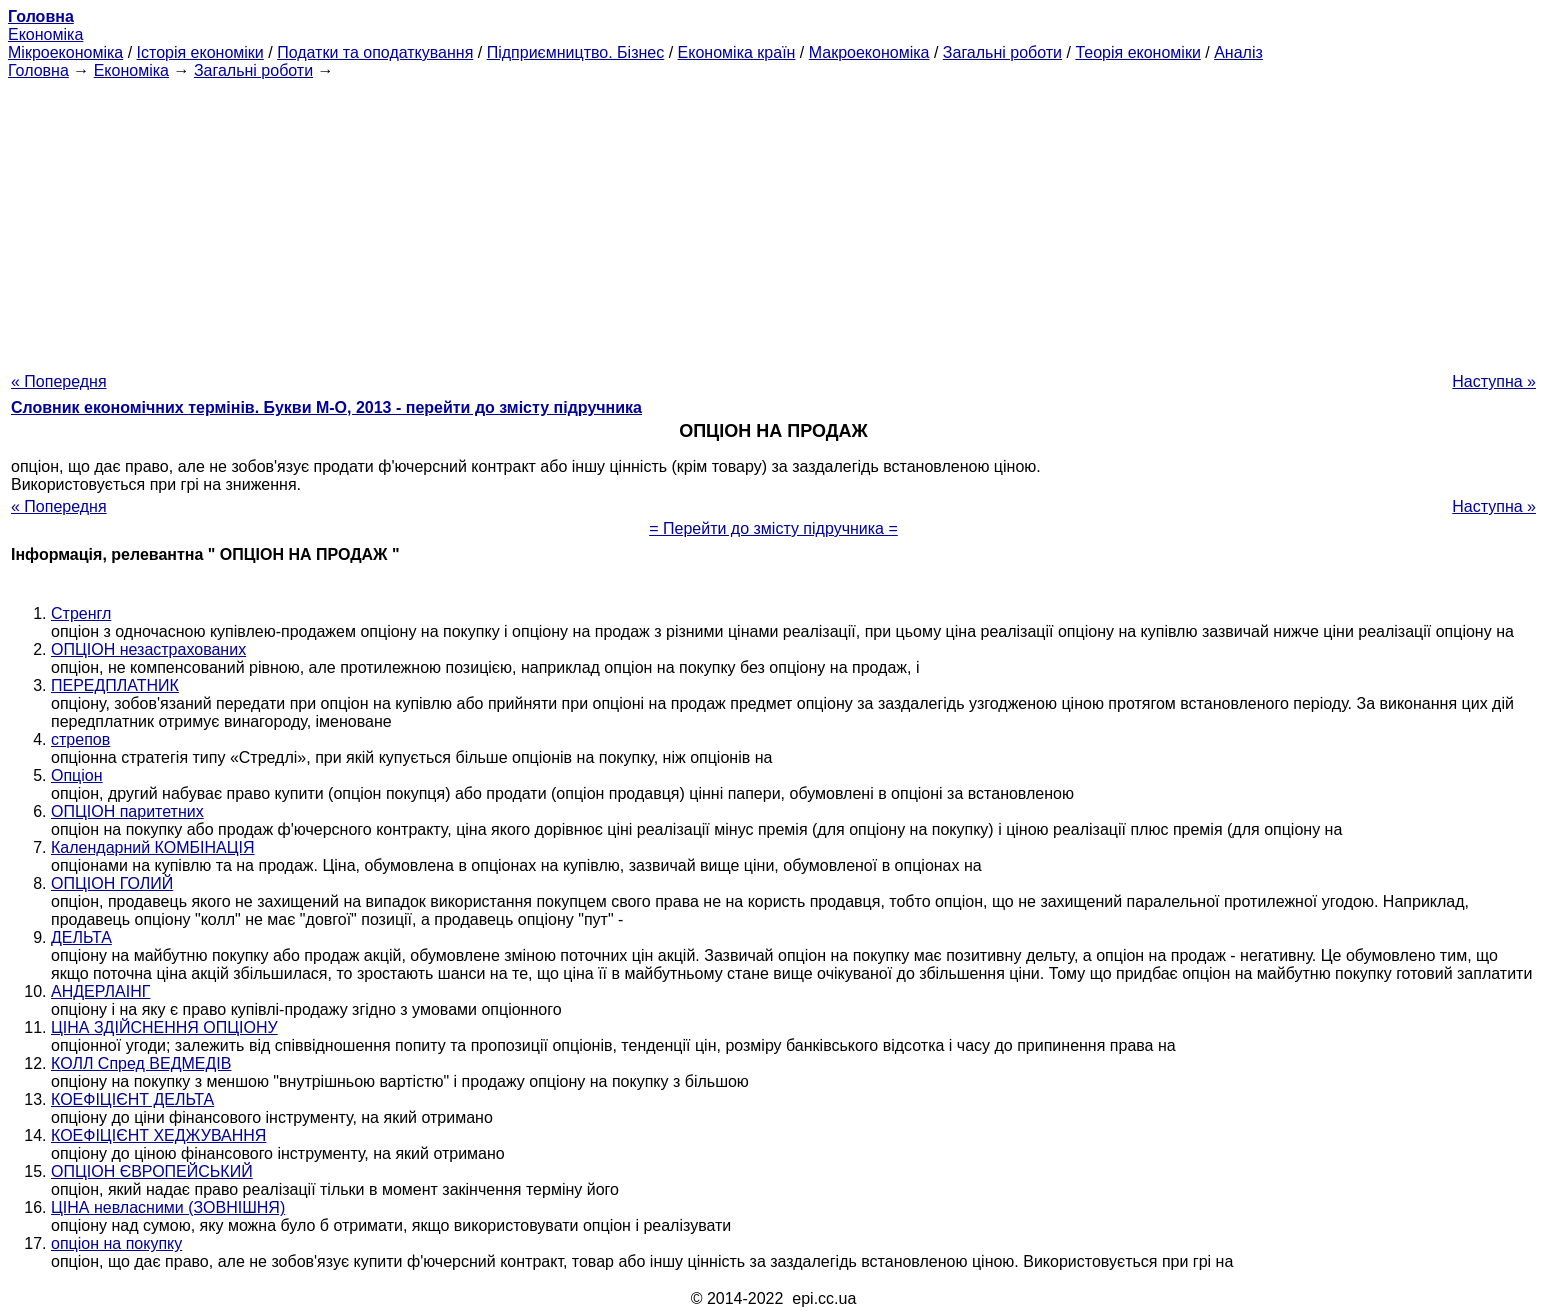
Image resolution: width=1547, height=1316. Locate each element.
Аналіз (1238, 52)
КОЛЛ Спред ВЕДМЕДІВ (141, 1063)
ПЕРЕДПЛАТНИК (115, 685)
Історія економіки (200, 52)
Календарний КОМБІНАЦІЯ (153, 847)
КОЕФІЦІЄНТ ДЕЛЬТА (132, 1099)
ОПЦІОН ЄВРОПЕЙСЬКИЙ (152, 1171)
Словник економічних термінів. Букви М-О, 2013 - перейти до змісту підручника (326, 407)
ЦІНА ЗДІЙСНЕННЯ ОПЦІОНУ (164, 1027)
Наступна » (1494, 381)
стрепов (80, 739)
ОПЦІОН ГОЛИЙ (112, 883)
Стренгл (81, 613)
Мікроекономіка (65, 52)
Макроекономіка (869, 52)
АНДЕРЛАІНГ (100, 991)
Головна (38, 70)
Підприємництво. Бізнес (576, 52)
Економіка (45, 34)
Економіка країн (737, 52)
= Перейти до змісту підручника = (773, 528)
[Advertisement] (774, 220)
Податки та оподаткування (375, 52)
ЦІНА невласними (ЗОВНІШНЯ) (168, 1207)
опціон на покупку (116, 1243)
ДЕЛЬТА (81, 937)
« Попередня (59, 381)
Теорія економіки (1137, 52)
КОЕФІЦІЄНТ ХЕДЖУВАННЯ (158, 1135)
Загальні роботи (1002, 52)
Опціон (77, 775)
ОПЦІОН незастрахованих (148, 649)
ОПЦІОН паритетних (127, 811)
